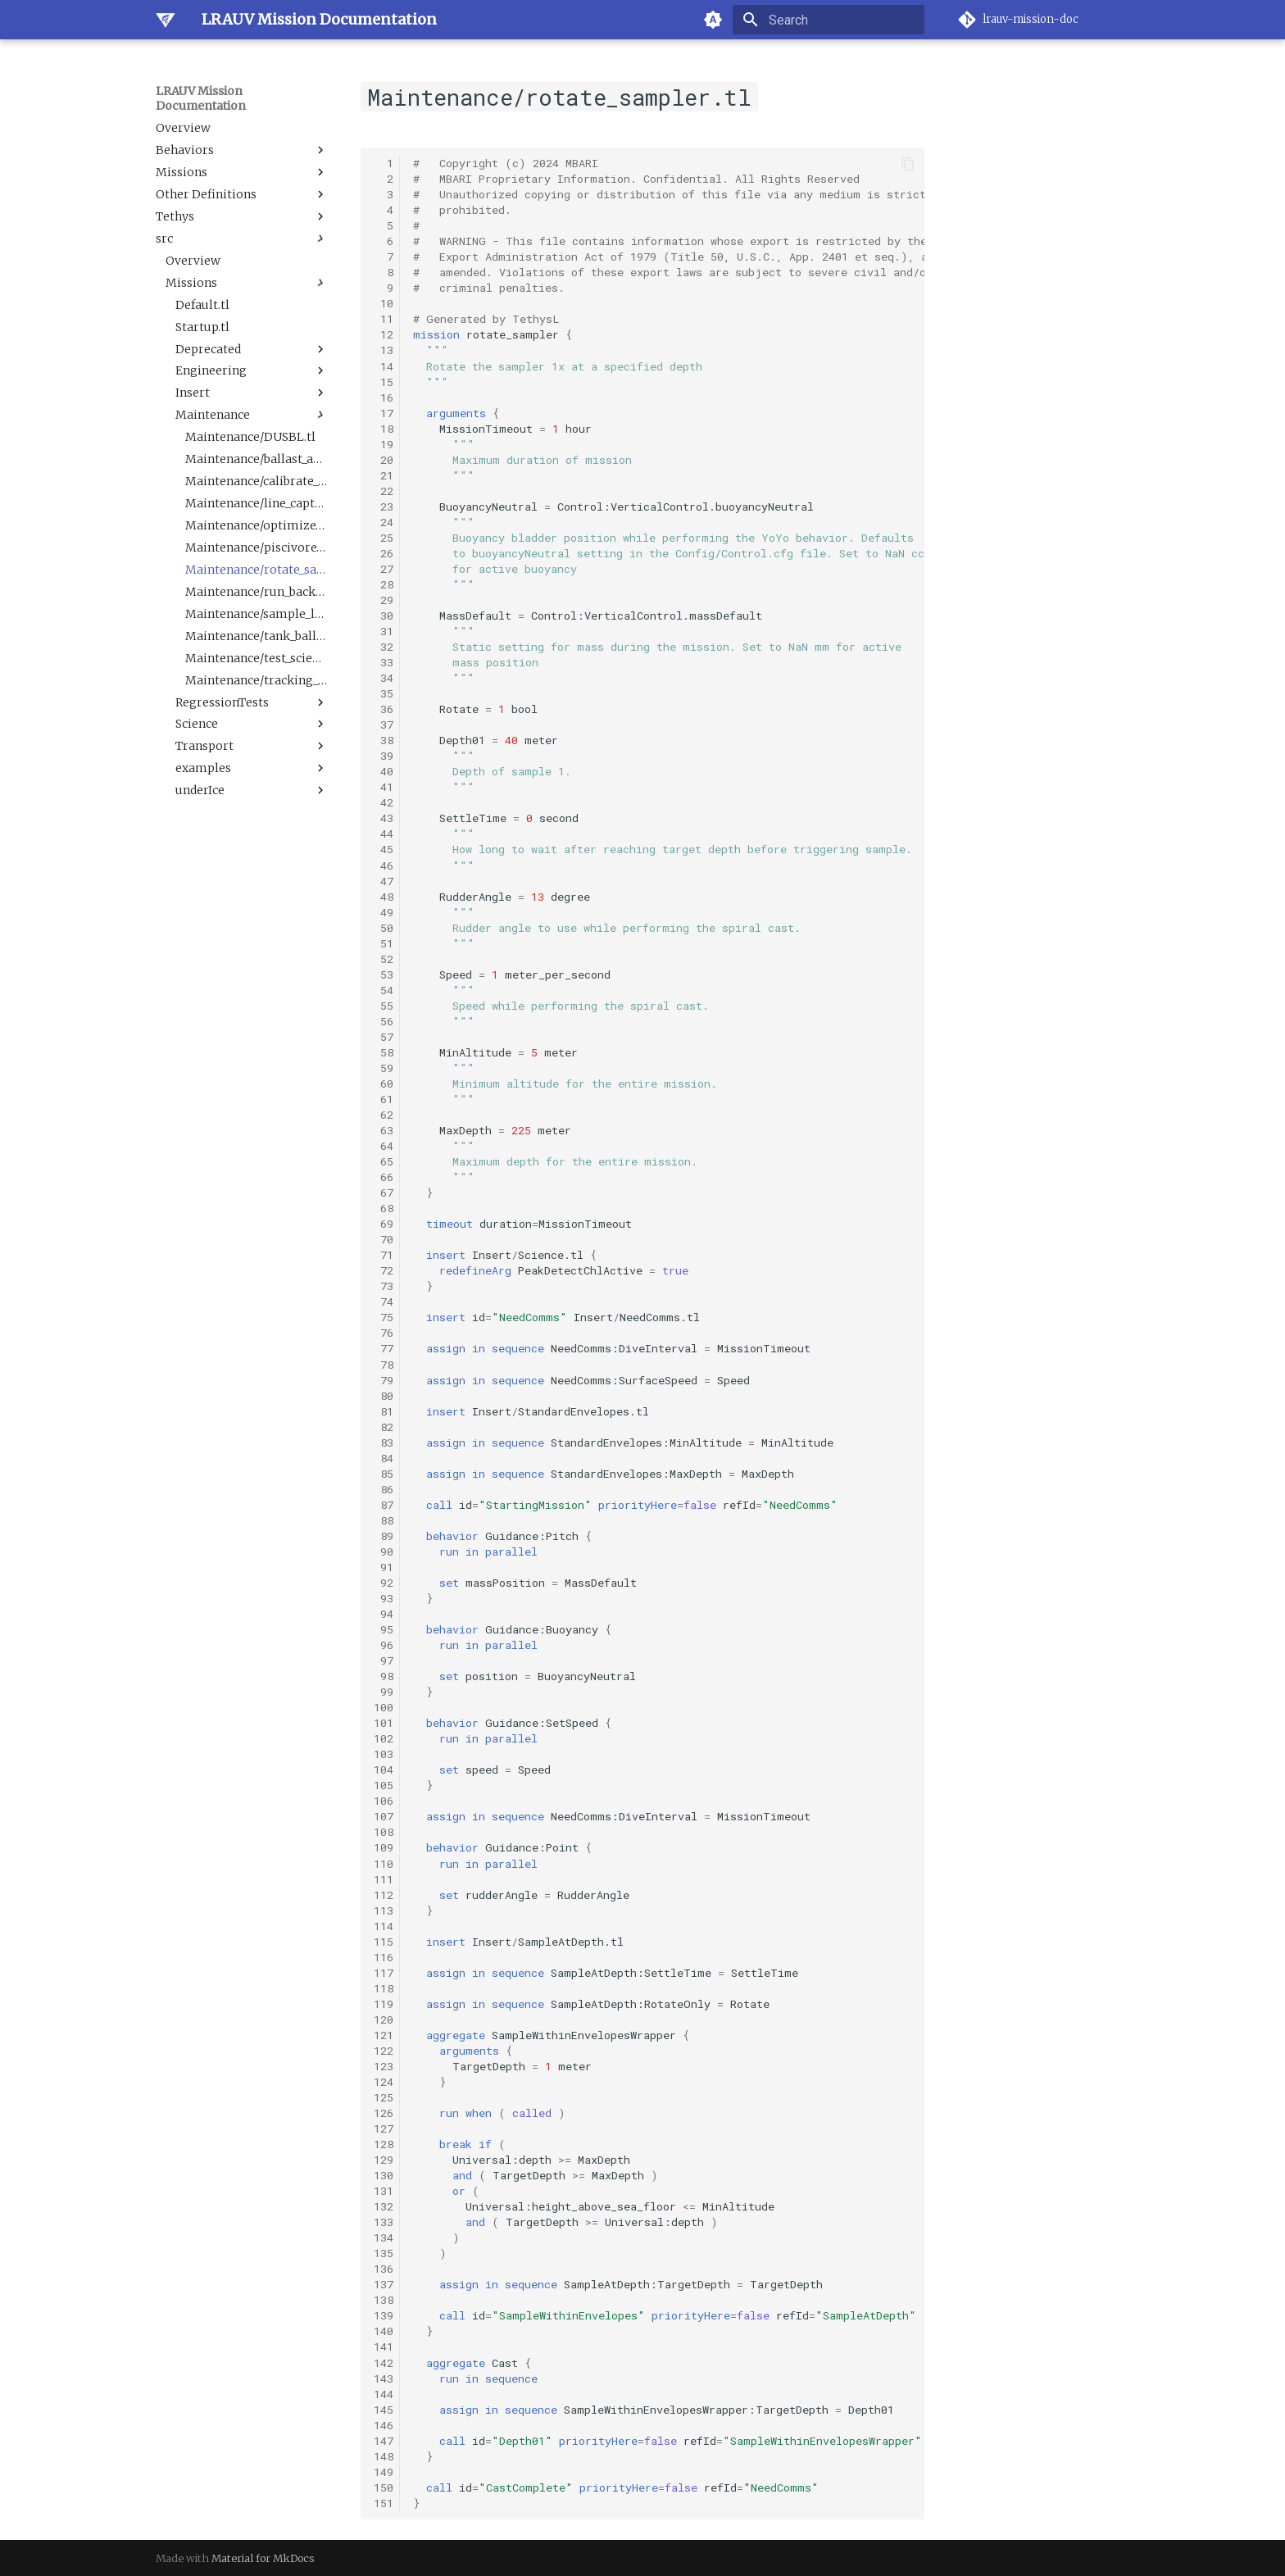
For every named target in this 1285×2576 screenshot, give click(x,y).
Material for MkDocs (263, 2558)
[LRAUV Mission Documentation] (165, 19)
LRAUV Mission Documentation (201, 98)
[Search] (828, 19)
